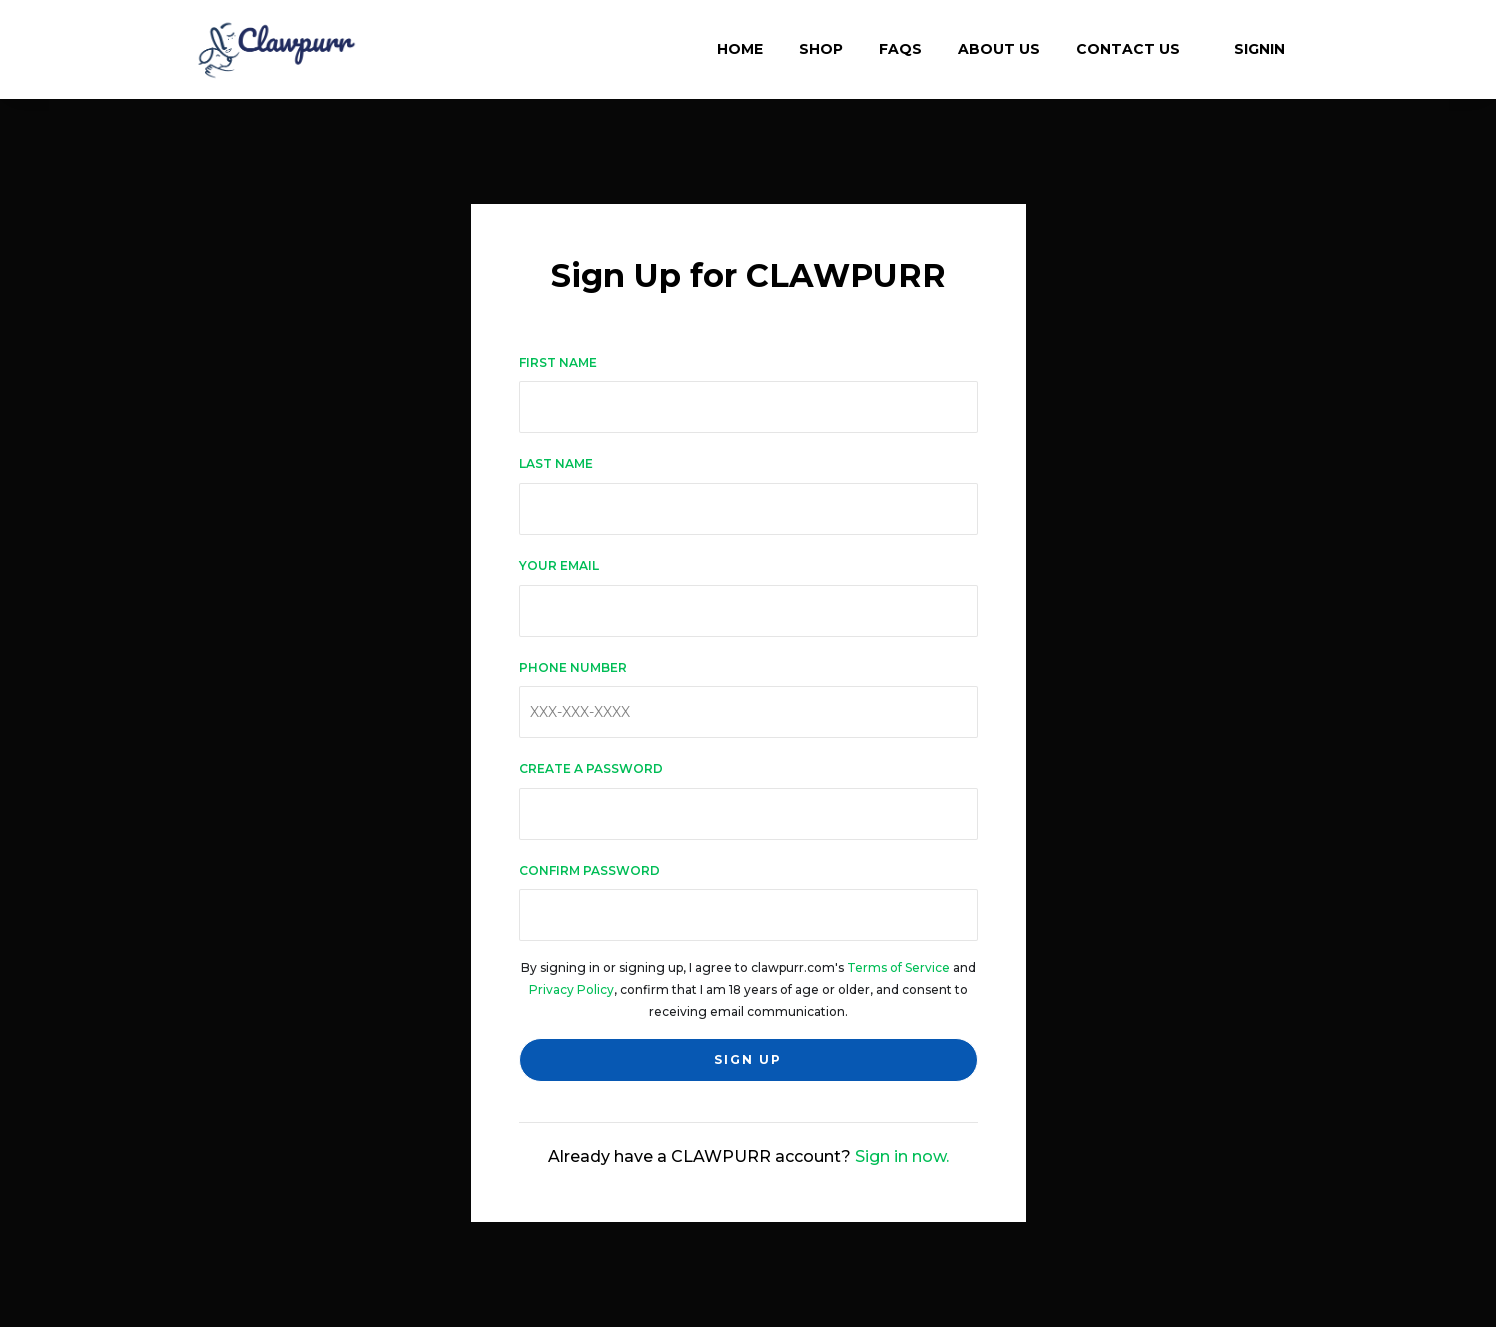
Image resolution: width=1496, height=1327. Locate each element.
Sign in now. (902, 1156)
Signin (1250, 49)
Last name (556, 463)
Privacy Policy (571, 989)
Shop (821, 49)
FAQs (900, 49)
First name (558, 362)
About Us (999, 49)
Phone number (573, 667)
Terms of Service (898, 967)
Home (740, 49)
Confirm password (589, 870)
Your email (559, 565)
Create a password (591, 768)
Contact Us (1128, 49)
